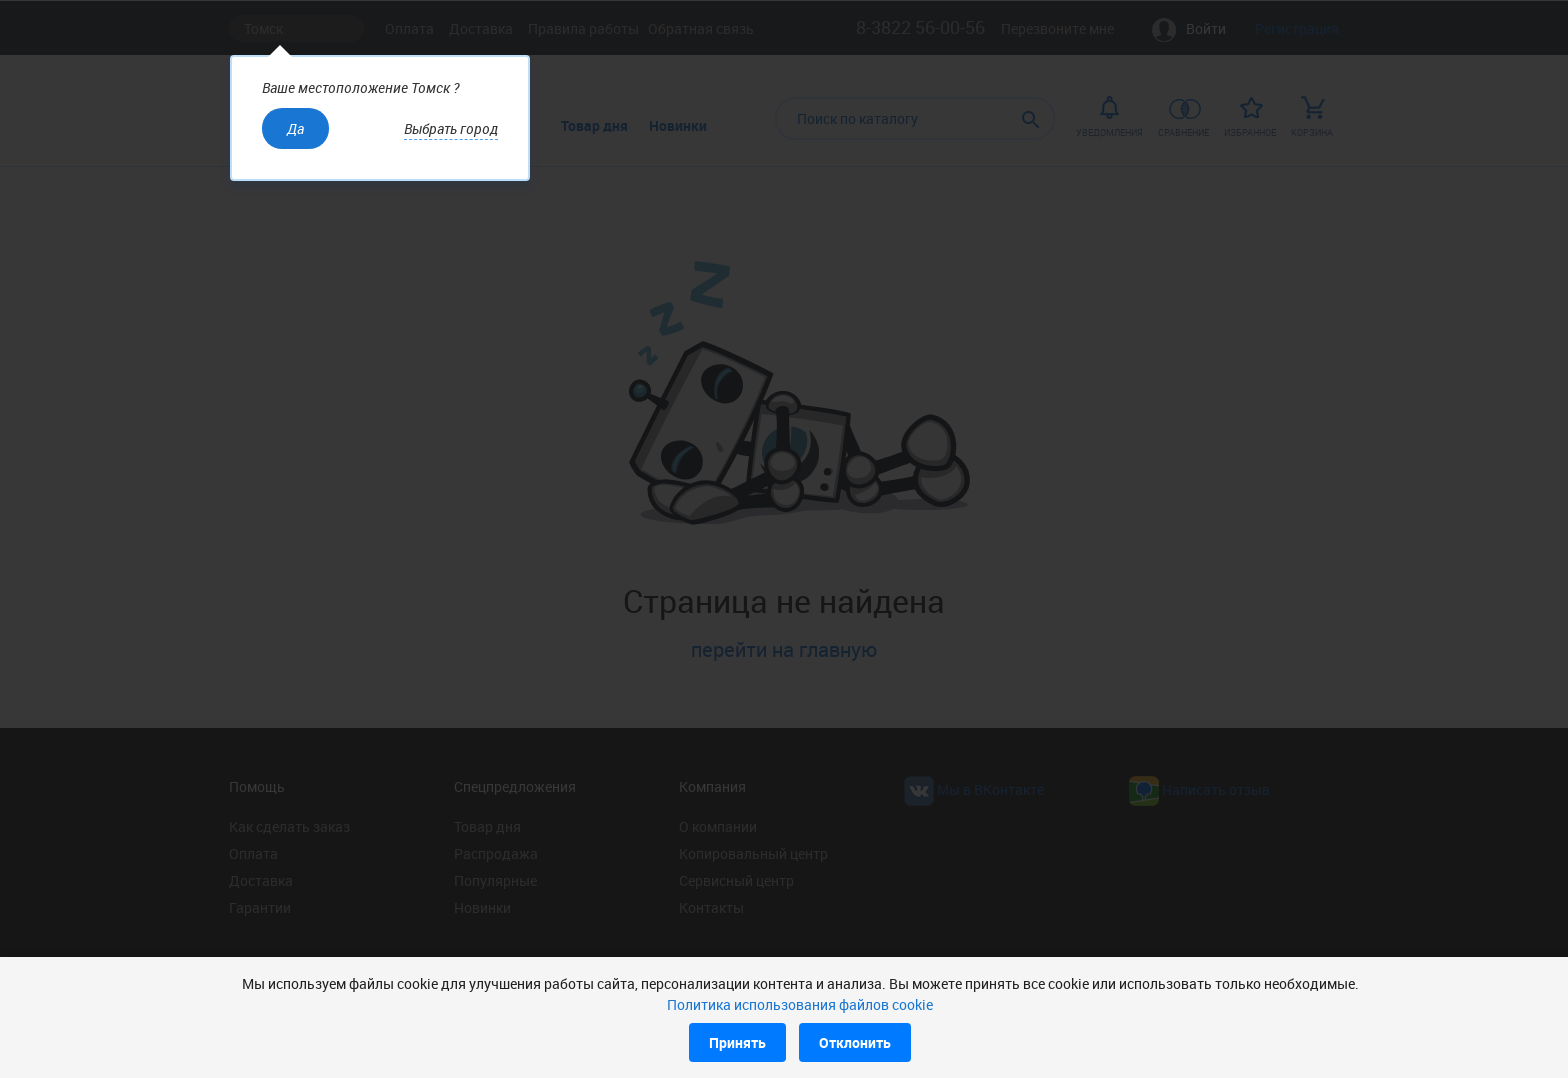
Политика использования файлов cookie (800, 1004)
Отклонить (855, 1042)
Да (295, 128)
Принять (737, 1042)
